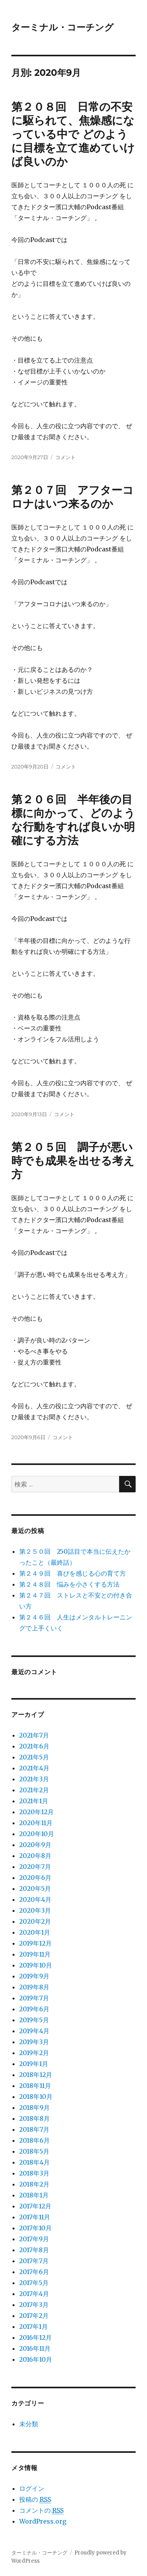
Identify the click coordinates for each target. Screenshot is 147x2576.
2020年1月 (34, 1932)
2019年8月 (34, 1987)
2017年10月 (35, 2228)
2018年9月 (34, 2107)
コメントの (41, 2510)
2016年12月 (35, 2337)
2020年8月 (35, 1856)
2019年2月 (34, 2053)
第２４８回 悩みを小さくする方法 (69, 1584)
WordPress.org (42, 2521)
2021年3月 (34, 1779)
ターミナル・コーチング (62, 27)
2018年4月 (34, 2162)
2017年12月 (35, 2206)
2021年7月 (34, 1735)
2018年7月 (34, 2129)
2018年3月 (34, 2173)
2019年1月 (33, 2064)
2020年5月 (35, 1888)
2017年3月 (34, 2305)
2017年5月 (34, 2283)
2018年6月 (34, 2140)
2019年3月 (34, 2042)
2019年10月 (35, 1965)
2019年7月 (34, 1998)
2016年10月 (35, 2359)
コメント (65, 457)
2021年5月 (34, 1757)
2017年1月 (33, 2326)
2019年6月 (34, 2009)
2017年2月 (34, 2315)
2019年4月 (34, 2031)
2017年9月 (34, 2239)
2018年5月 (34, 2151)
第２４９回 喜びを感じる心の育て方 (72, 1573)
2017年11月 (34, 2217)
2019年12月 (35, 1943)
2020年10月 (36, 1834)
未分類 (28, 2424)
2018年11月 (35, 2086)
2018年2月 (34, 2184)
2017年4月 (34, 2294)
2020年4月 (35, 1899)
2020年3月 (35, 1910)
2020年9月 (35, 1845)
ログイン (31, 2488)
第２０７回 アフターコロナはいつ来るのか (72, 496)
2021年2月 (34, 1790)
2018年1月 (34, 2195)
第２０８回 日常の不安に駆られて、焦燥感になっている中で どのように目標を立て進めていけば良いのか (73, 134)
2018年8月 (34, 2118)
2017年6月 (34, 2272)
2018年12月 (35, 2075)
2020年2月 (35, 1921)
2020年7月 (35, 1867)
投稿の (35, 2499)
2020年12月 (36, 1812)
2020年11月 (36, 1823)
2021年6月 (34, 1746)
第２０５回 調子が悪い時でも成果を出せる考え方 (72, 1160)
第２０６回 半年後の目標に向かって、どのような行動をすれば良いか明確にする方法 (73, 820)
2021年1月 (33, 1801)
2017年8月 (34, 2250)
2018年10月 (36, 2096)
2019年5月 (34, 2020)
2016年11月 (35, 2348)
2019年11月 (35, 1954)
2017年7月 (34, 2261)
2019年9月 (34, 1976)
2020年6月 (35, 1877)
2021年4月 (34, 1768)
